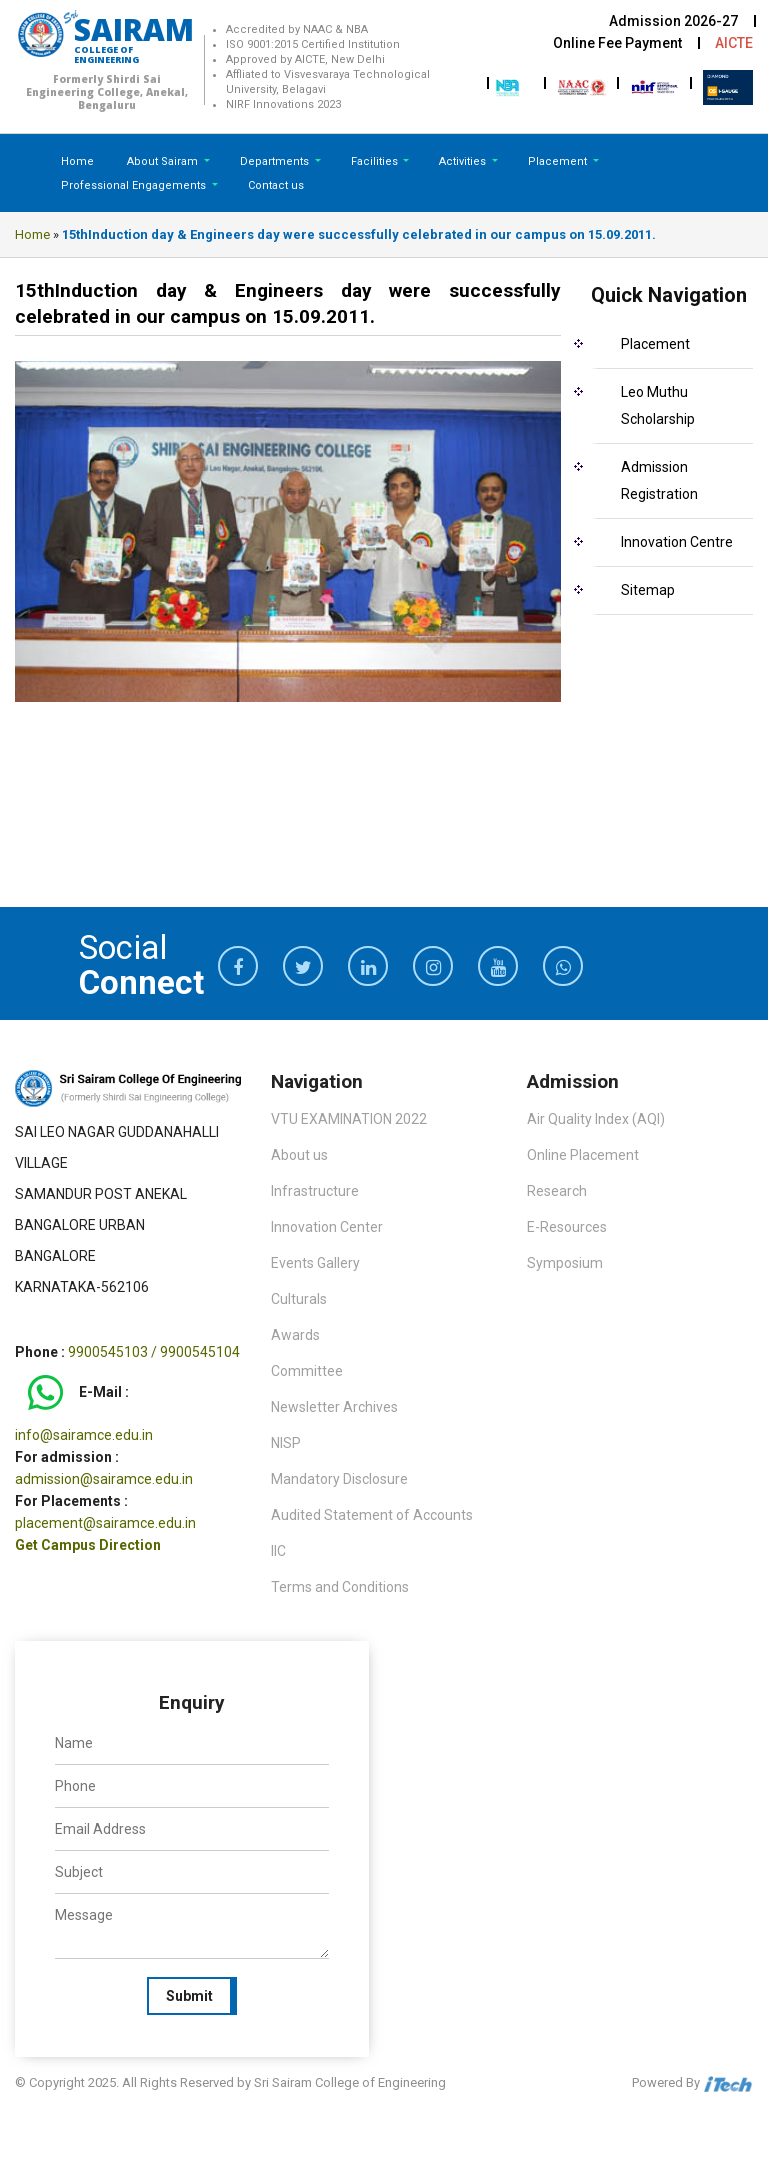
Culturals (299, 1299)
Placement (559, 161)
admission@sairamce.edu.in (104, 1479)
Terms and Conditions (340, 1587)
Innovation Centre (677, 542)
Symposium (565, 1263)
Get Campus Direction (88, 1545)
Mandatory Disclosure (339, 1479)
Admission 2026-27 (673, 21)
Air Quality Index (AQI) (596, 1119)
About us (299, 1155)
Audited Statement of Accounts (372, 1515)
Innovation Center (327, 1227)
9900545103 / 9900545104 (154, 1352)
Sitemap (648, 590)
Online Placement (583, 1155)
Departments (276, 161)
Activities (464, 161)
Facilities (376, 161)
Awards (295, 1335)
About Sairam (162, 161)
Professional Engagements (135, 185)
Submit (189, 1996)
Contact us (276, 185)
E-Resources (567, 1227)
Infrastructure (315, 1191)
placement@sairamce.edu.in (105, 1523)
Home (77, 161)
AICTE (734, 43)
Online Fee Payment (617, 43)
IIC (278, 1551)
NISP (286, 1443)
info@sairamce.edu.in (84, 1435)
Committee (307, 1371)
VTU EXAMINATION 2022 (349, 1119)
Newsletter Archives (334, 1407)
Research (557, 1191)
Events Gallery (315, 1263)
